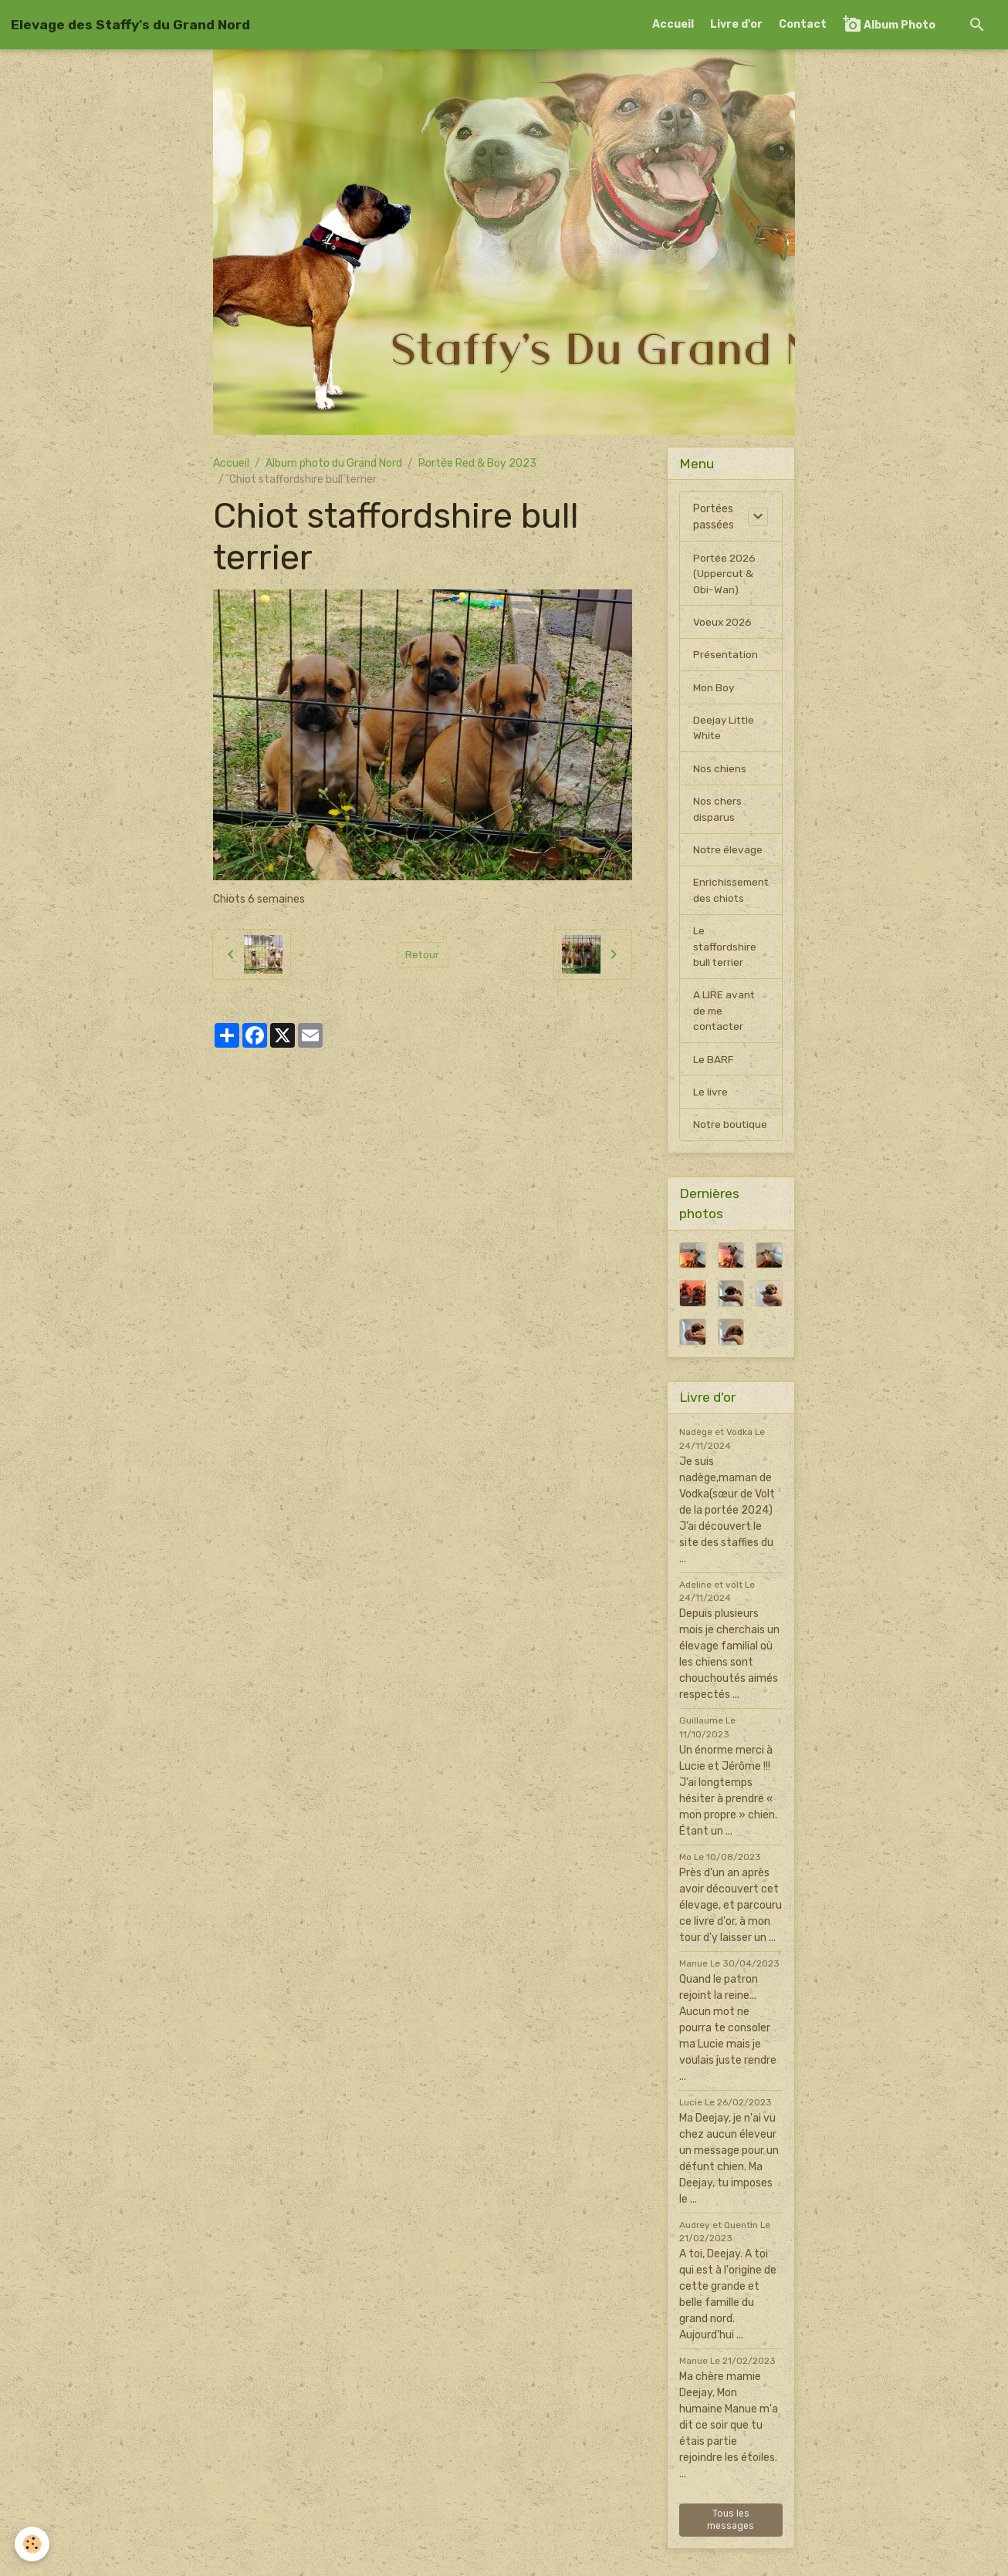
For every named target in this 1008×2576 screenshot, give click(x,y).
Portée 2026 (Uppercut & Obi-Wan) (725, 574)
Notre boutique (715, 1143)
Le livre (710, 1102)
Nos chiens (719, 772)
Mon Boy (714, 690)
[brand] (130, 25)
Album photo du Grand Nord (334, 463)
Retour (422, 954)
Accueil (673, 24)
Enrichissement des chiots (732, 896)
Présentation (726, 656)
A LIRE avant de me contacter (724, 1019)
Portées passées (713, 517)
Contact (803, 24)
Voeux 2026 (723, 623)
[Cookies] (32, 2544)
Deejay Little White (724, 731)
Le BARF (713, 1068)
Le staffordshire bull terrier (725, 954)
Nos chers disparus (717, 814)
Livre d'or (736, 24)
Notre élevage (728, 855)
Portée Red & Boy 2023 (477, 463)
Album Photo (889, 24)
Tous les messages (730, 2546)
